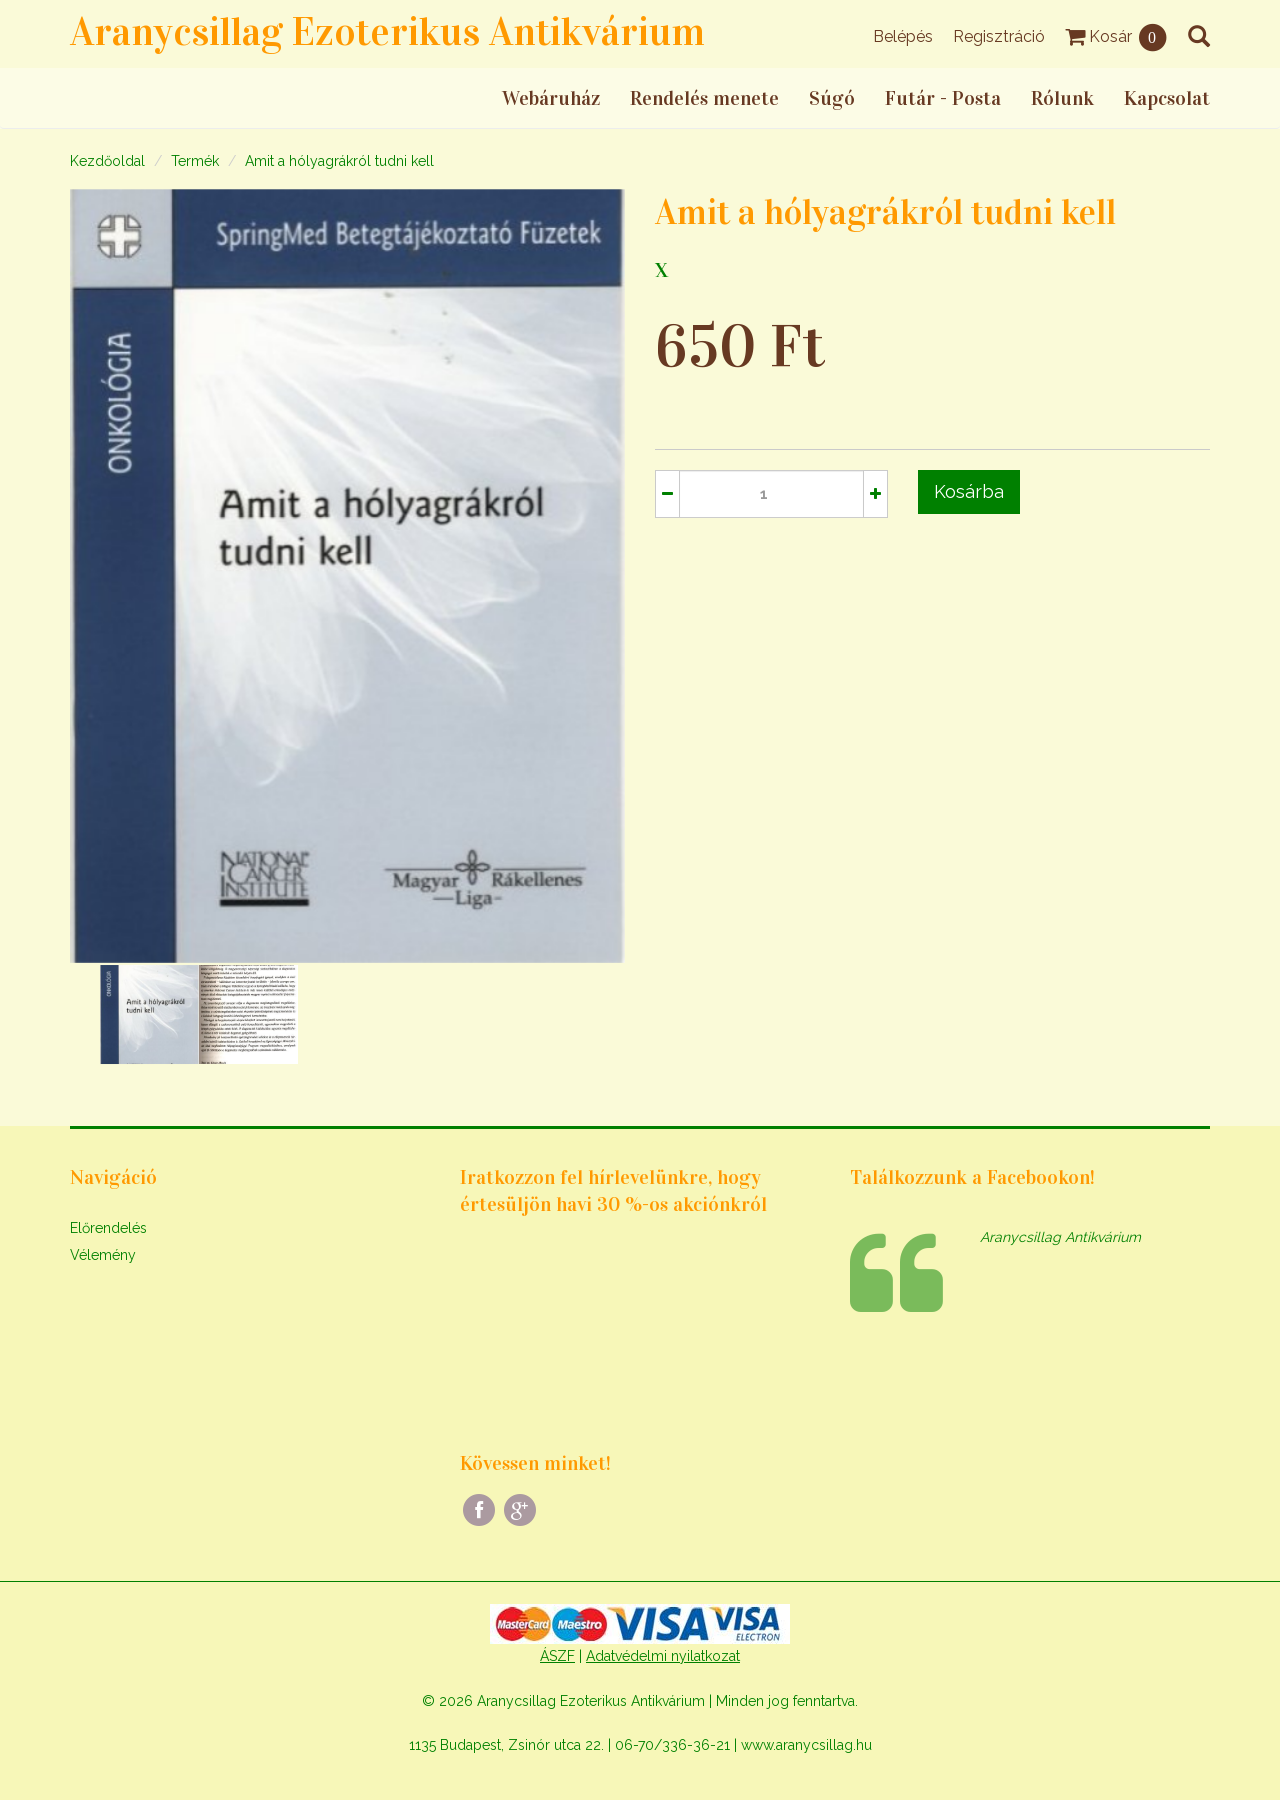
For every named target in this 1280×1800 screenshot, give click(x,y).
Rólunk (1062, 98)
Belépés (903, 36)
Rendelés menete (704, 98)
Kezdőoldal (107, 161)
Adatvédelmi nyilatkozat (663, 1656)
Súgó (832, 98)
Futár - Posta (943, 98)
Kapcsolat (1167, 98)
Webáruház (551, 98)
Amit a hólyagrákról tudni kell (339, 161)
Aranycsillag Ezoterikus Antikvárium (387, 31)
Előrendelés (108, 1228)
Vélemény (103, 1255)
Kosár (1116, 36)
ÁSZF (557, 1656)
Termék (195, 161)
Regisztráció (999, 36)
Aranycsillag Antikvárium (1060, 1237)
